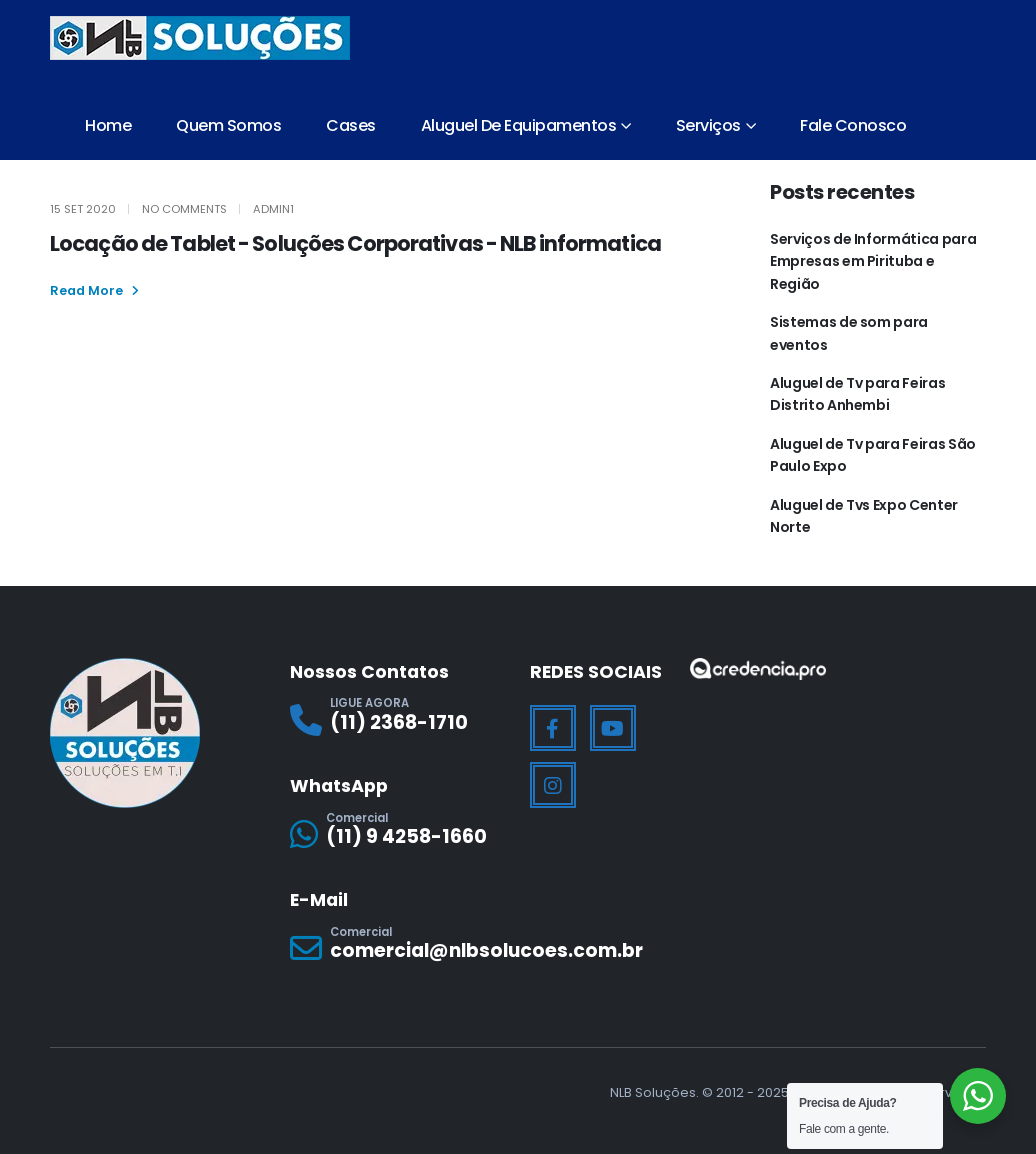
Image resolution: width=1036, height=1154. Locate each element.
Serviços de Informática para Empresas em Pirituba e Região (873, 261)
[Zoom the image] (758, 670)
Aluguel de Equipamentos (519, 125)
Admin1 (273, 209)
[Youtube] (613, 728)
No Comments (184, 209)
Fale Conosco (853, 125)
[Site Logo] (200, 38)
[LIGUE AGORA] (398, 719)
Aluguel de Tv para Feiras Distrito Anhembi (857, 394)
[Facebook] (553, 728)
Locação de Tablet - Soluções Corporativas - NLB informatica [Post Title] (355, 243)
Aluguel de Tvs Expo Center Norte (864, 516)
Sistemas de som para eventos (849, 333)
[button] (94, 291)
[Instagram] (553, 785)
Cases (351, 125)
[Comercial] (398, 834)
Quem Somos (228, 125)
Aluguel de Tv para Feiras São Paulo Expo (873, 455)
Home (108, 125)
